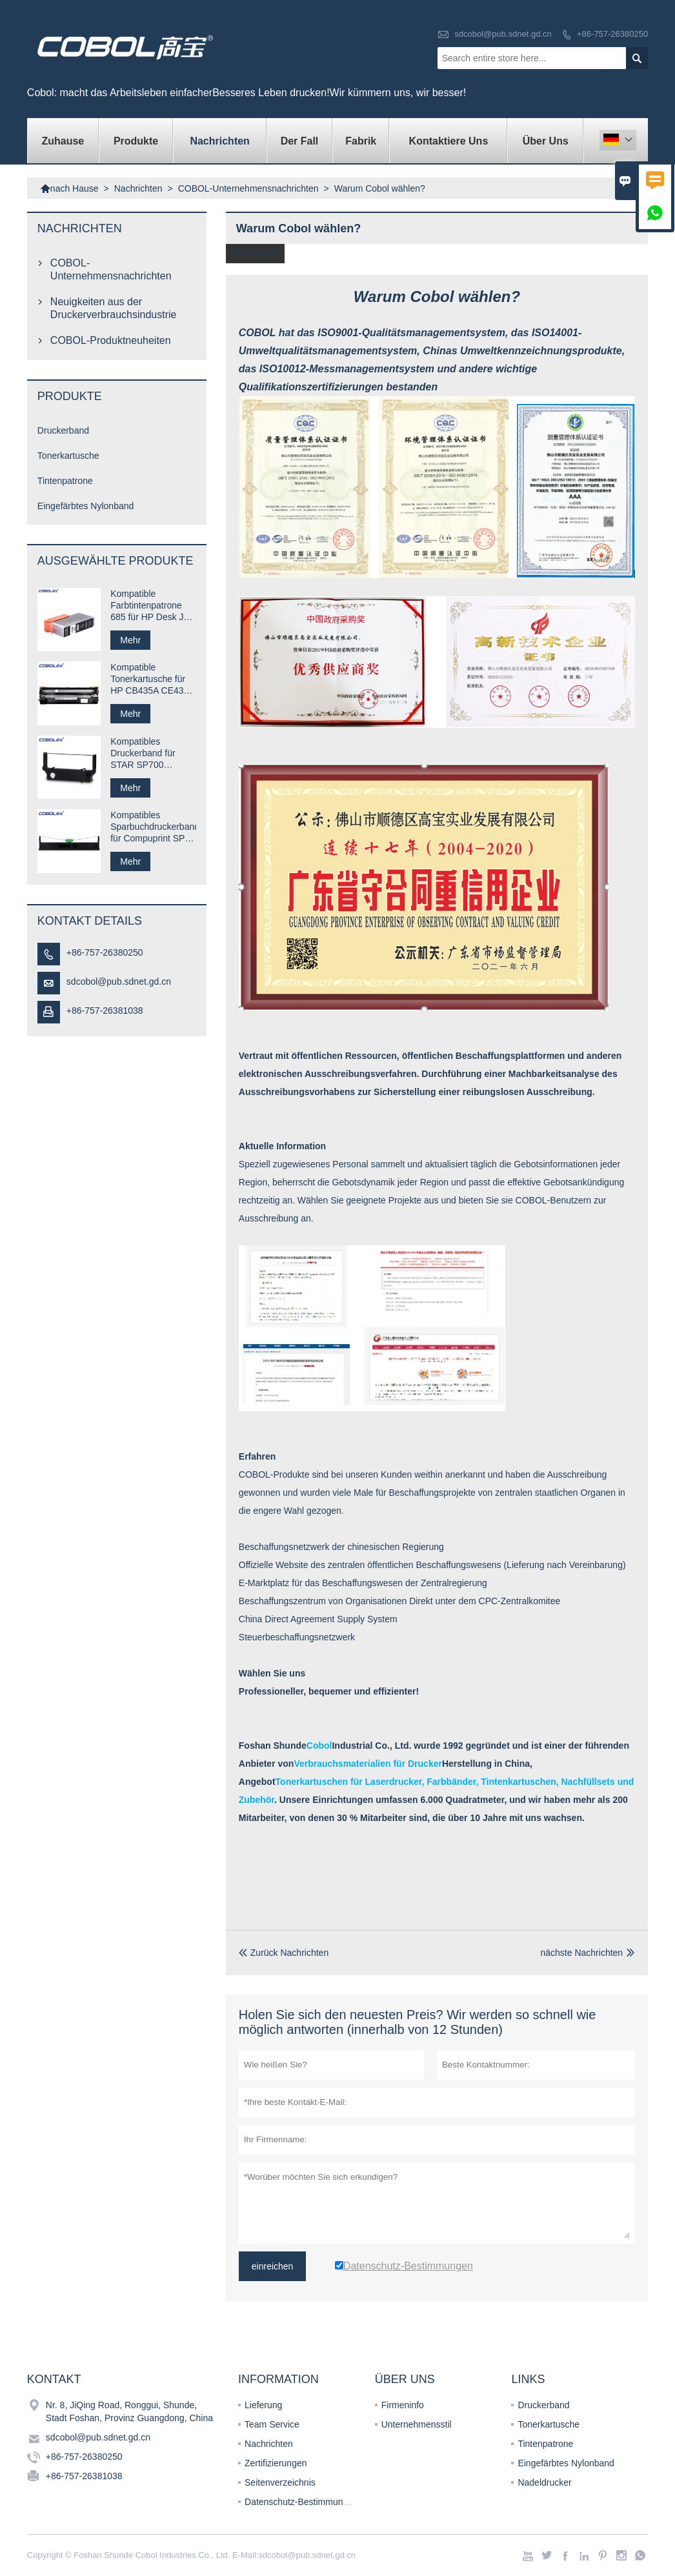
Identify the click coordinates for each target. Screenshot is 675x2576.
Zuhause (62, 141)
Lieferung (263, 2405)
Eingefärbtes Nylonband (85, 506)
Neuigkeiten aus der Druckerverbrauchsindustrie (113, 308)
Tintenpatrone (65, 481)
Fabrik (360, 141)
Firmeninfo (402, 2405)
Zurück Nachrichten (283, 1952)
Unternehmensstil (416, 2424)
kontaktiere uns (449, 141)
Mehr (130, 640)
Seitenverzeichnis (280, 2482)
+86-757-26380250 (612, 34)
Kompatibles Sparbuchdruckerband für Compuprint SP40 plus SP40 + (153, 827)
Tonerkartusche (68, 455)
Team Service (272, 2424)
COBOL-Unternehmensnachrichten (248, 188)
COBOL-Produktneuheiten (110, 340)
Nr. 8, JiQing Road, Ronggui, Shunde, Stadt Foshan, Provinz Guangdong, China (129, 2411)
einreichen (273, 2266)
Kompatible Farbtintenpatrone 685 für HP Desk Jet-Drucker (152, 606)
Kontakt (54, 2379)
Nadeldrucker (544, 2482)
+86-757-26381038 (104, 1010)
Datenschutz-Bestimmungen (301, 2502)
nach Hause (69, 188)
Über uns (546, 141)
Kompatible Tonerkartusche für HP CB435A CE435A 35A (152, 679)
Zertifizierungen (276, 2463)
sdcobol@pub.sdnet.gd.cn (503, 34)
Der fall (300, 141)
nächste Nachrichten (582, 1952)
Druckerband (63, 430)
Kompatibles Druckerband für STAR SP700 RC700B (142, 753)
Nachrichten (219, 141)
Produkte (136, 141)
